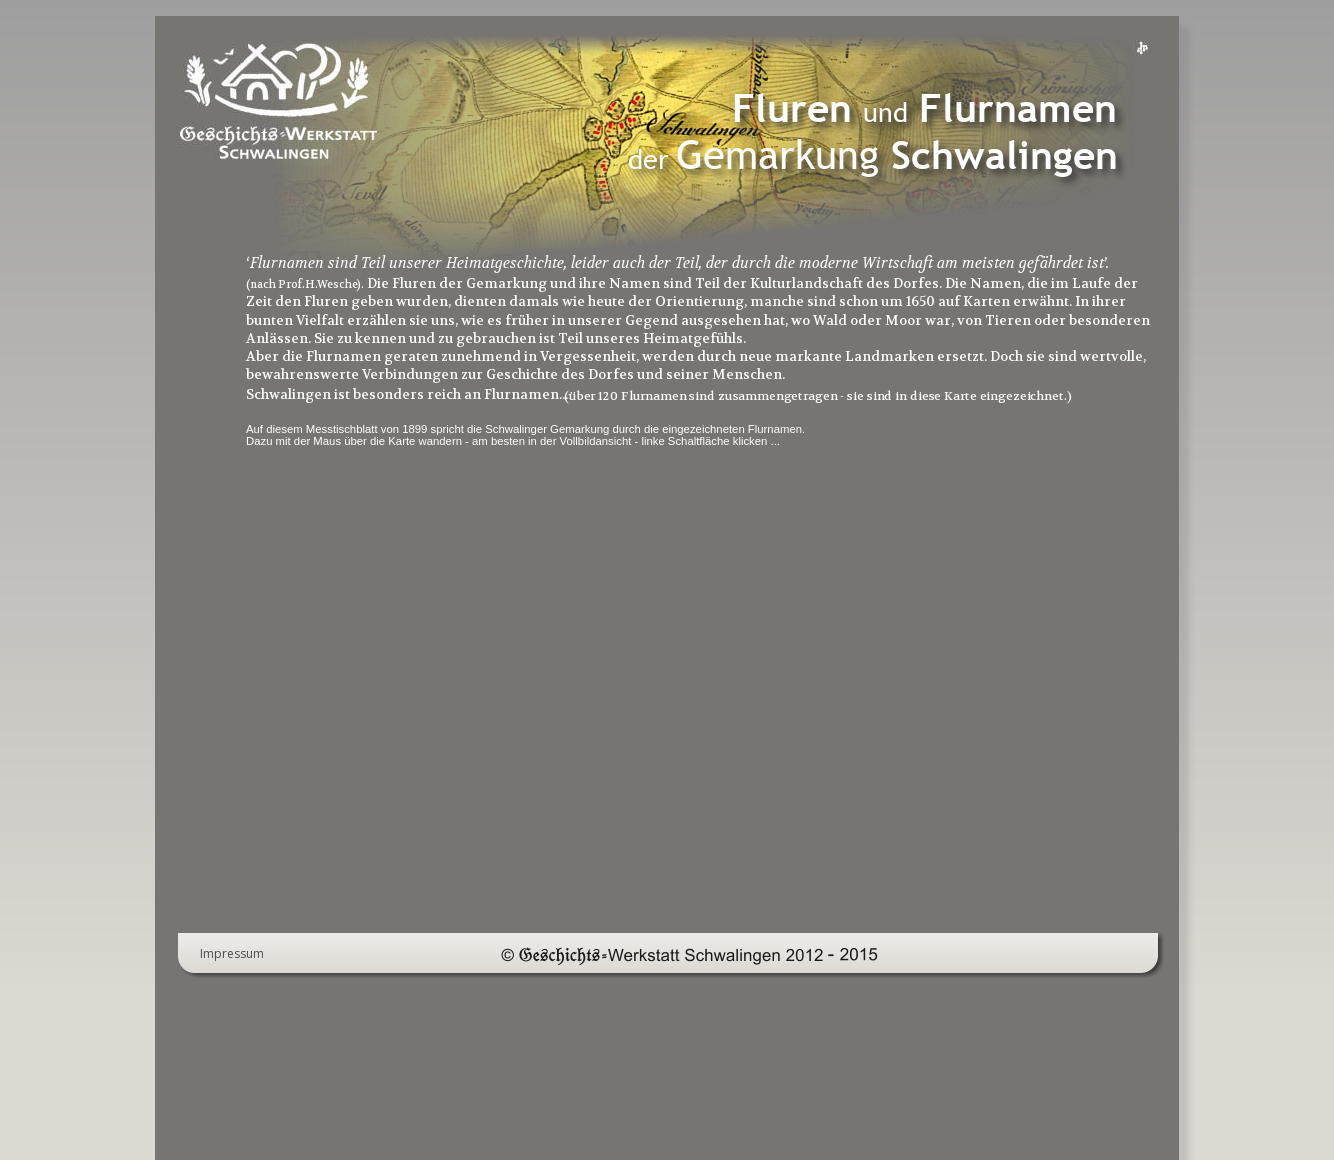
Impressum (232, 953)
